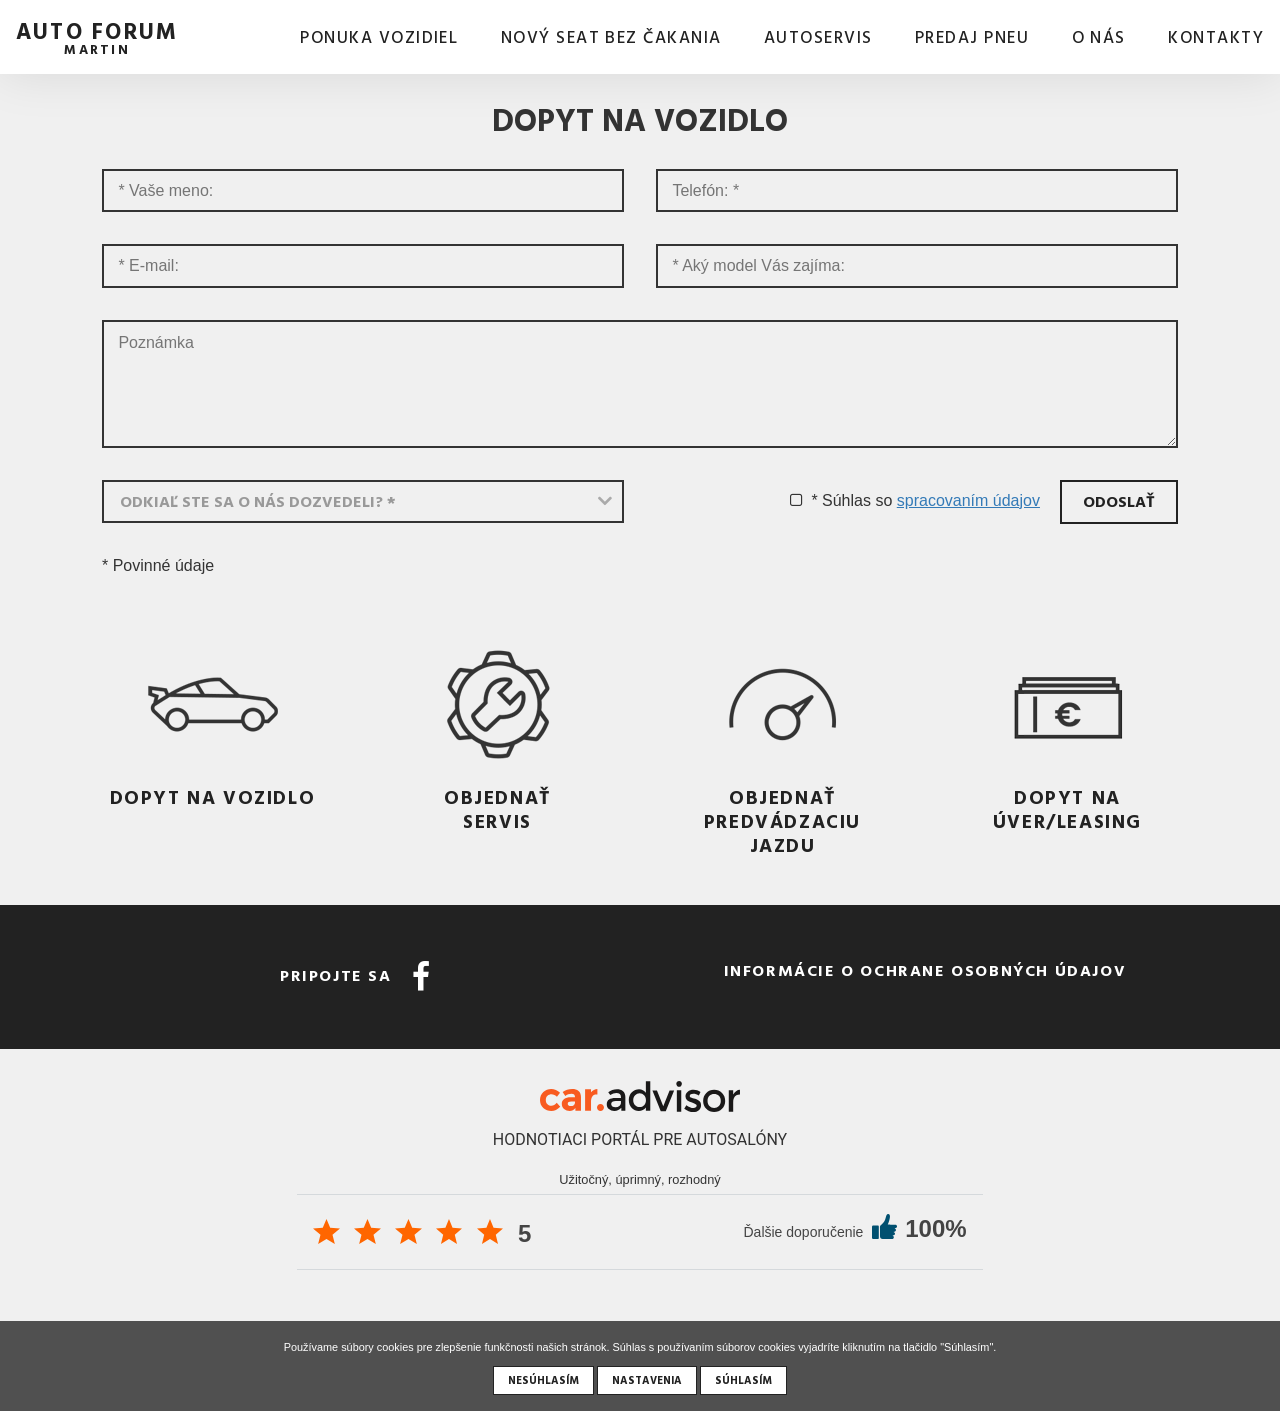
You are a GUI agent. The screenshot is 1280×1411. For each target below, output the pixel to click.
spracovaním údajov (968, 500)
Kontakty (1216, 37)
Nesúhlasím (543, 1380)
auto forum (97, 35)
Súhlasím (743, 1380)
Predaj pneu (972, 37)
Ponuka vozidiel (379, 37)
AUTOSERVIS (818, 37)
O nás (1099, 37)
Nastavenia (647, 1380)
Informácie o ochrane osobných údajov (925, 970)
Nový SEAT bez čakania (611, 37)
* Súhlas (841, 500)
